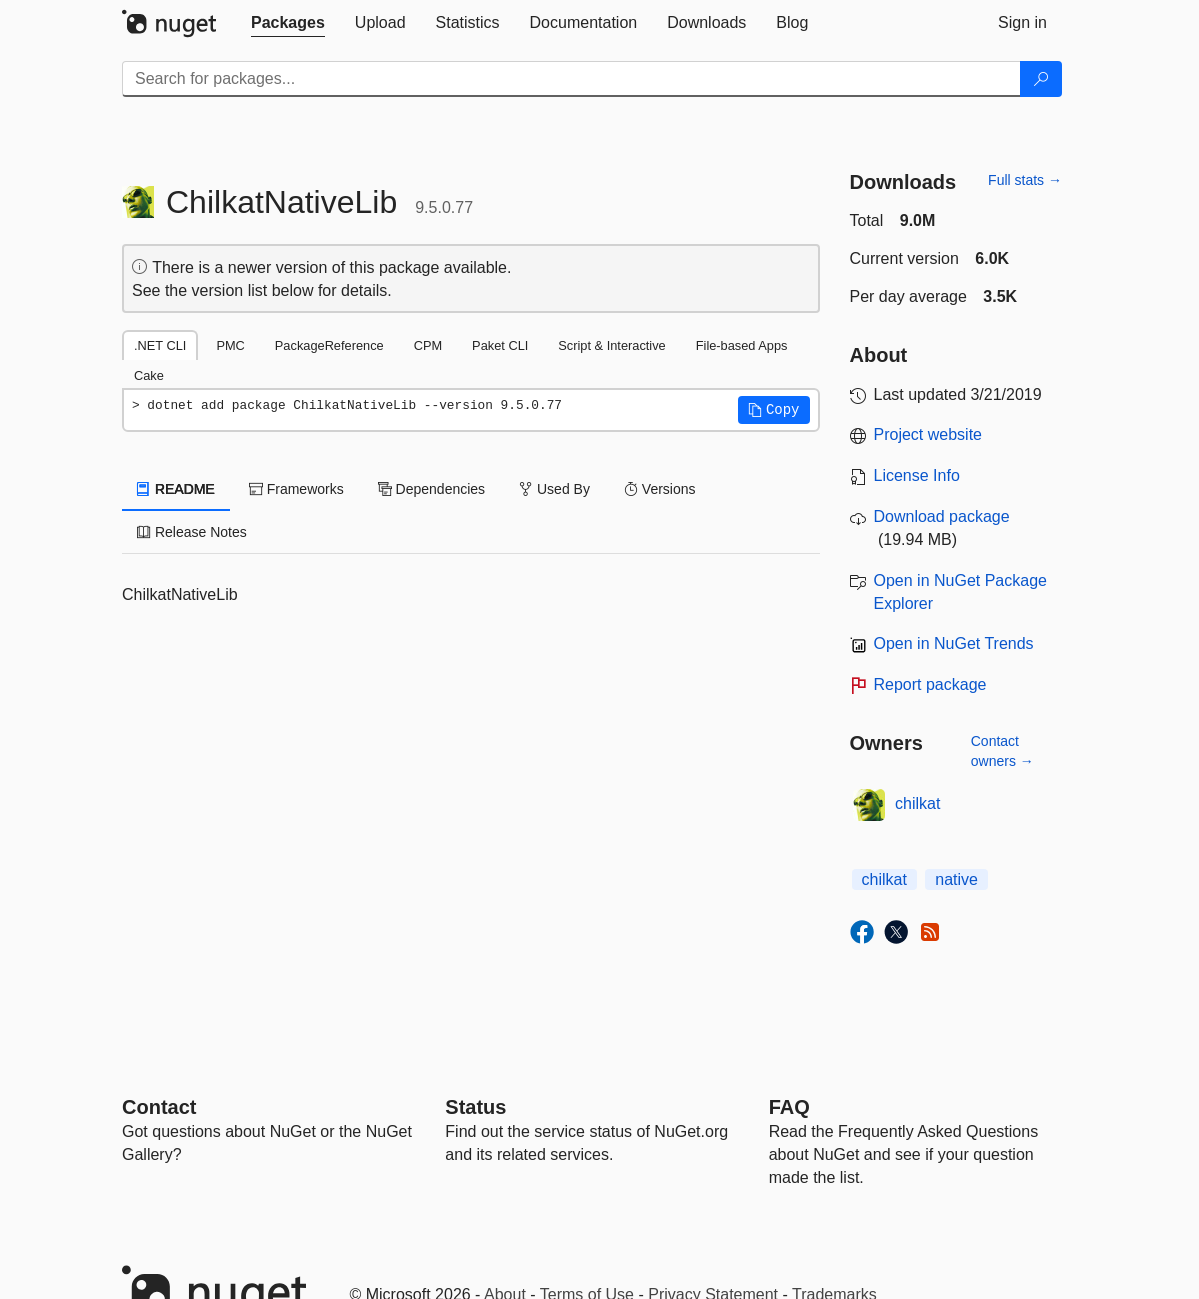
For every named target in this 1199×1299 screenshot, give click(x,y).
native (956, 879)
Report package (930, 684)
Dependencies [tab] (431, 489)
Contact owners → (1002, 751)
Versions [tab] (660, 489)
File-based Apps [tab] (742, 345)
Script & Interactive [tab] (611, 345)
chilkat (917, 803)
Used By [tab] (554, 489)
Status (475, 1107)
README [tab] (176, 489)
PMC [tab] (230, 345)
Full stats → (1025, 180)
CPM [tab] (428, 345)
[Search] (1041, 79)
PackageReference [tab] (329, 345)
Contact (159, 1107)
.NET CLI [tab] (160, 345)
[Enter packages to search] (571, 79)
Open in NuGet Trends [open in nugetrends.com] (954, 643)
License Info (917, 475)
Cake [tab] (149, 375)
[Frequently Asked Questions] (789, 1107)
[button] (774, 410)
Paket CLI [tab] (500, 345)
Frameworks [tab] (296, 489)
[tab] (288, 23)
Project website (928, 434)
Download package (942, 516)
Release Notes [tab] (192, 532)
